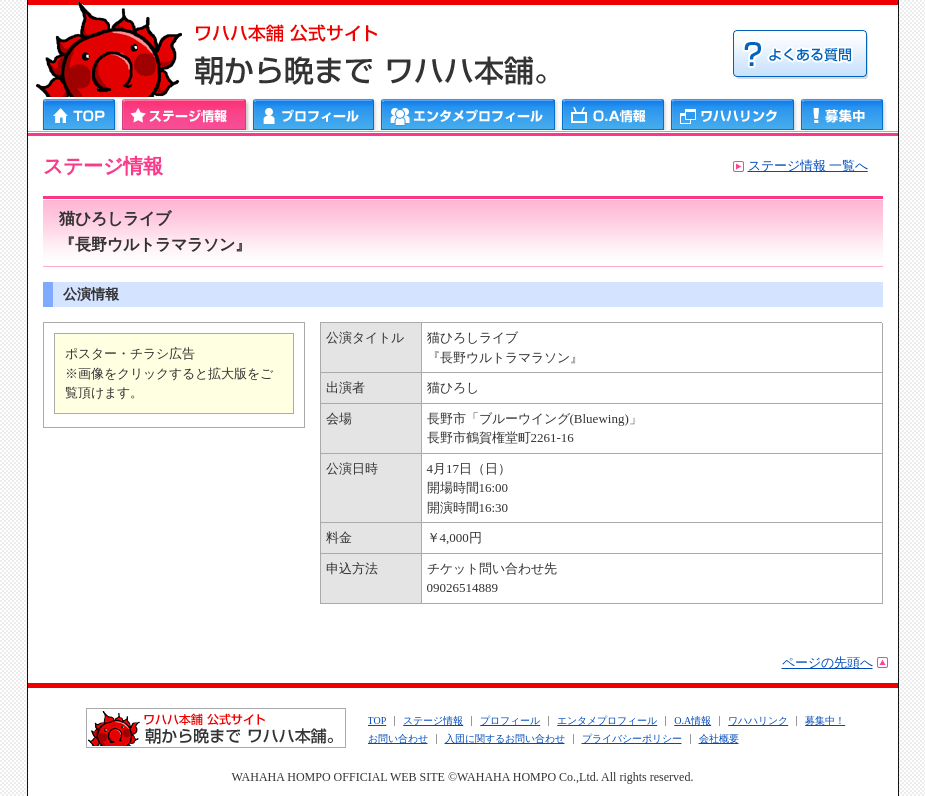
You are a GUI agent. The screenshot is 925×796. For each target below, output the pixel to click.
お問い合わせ (398, 738)
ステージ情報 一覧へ (808, 165)
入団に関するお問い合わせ (505, 738)
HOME (80, 114)
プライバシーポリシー (632, 738)
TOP (377, 720)
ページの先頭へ (827, 662)
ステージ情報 (184, 114)
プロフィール (314, 114)
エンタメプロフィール (468, 114)
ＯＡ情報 (613, 114)
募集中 (842, 114)
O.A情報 (692, 720)
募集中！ (825, 720)
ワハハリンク (733, 114)
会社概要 (719, 738)
